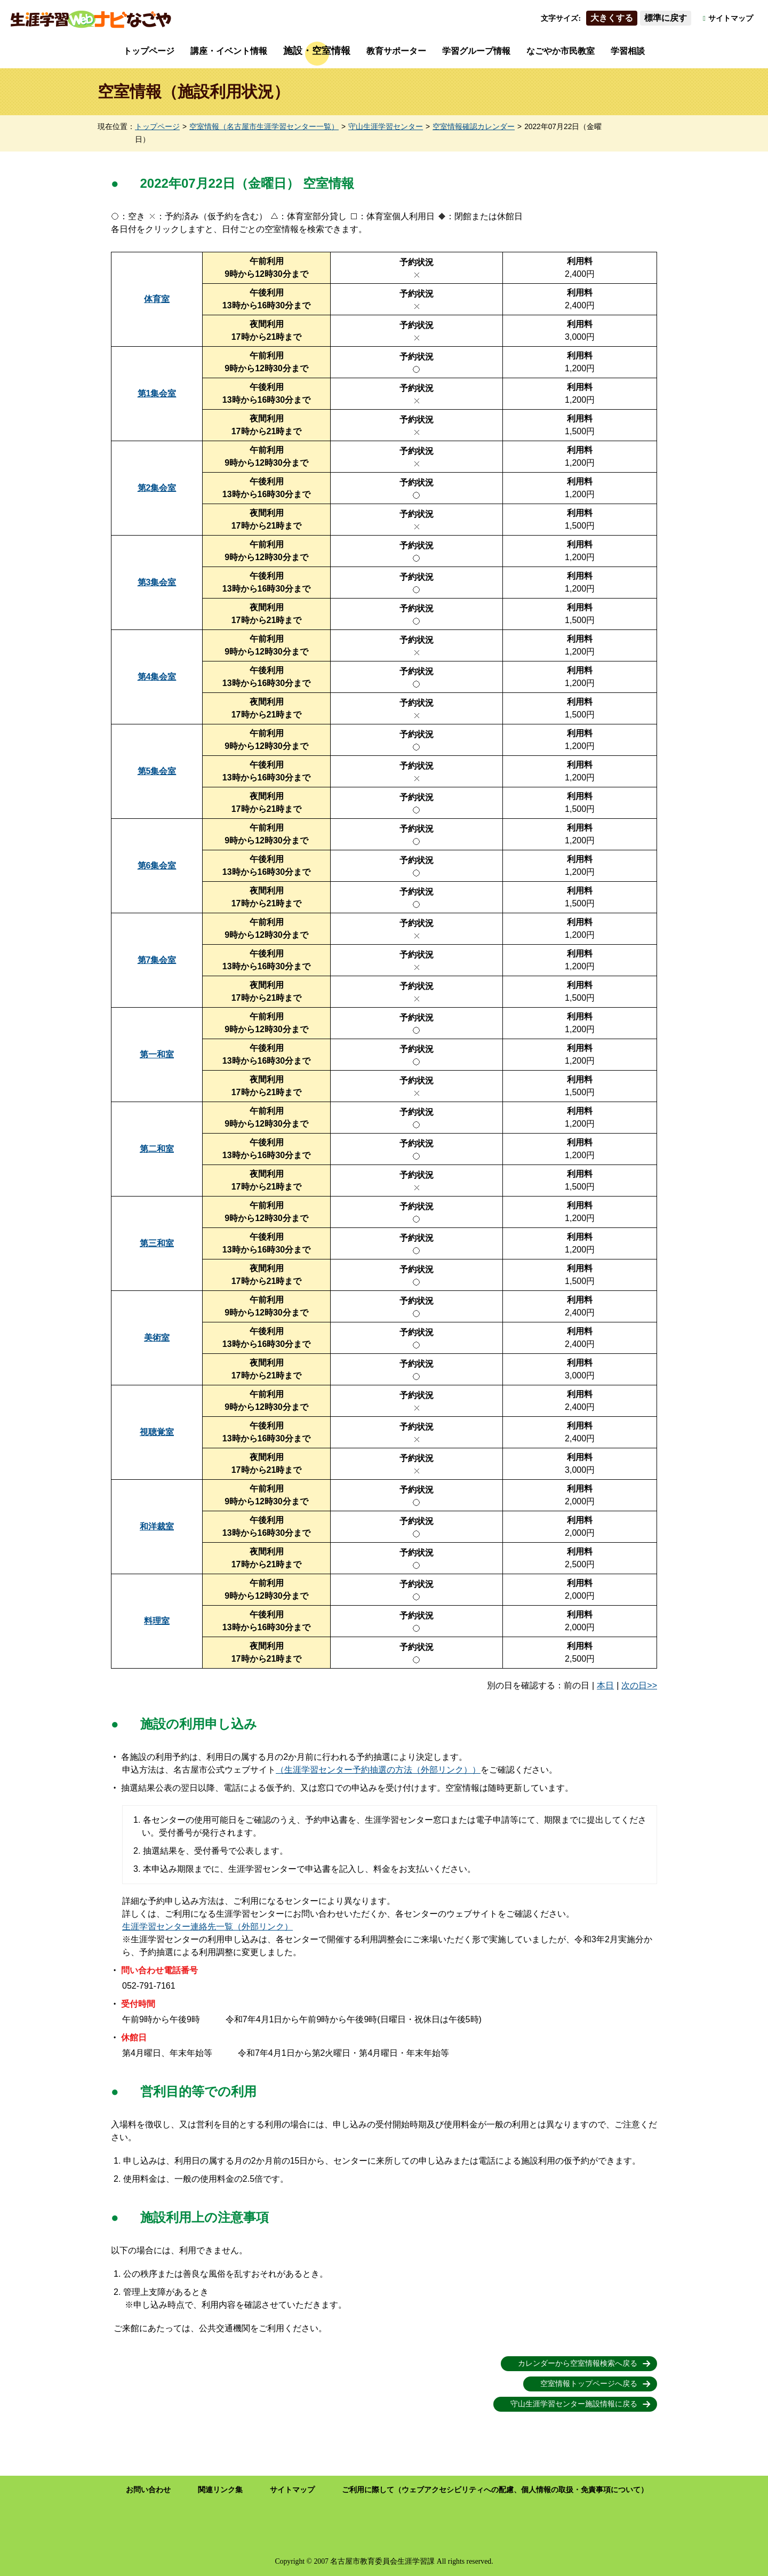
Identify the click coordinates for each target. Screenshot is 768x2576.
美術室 (157, 1337)
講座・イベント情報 (228, 50)
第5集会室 (157, 771)
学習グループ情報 (476, 50)
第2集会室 (157, 487)
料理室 (157, 1620)
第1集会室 (157, 393)
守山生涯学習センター (385, 127)
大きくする (611, 17)
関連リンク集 (220, 2490)
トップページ (148, 50)
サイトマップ (730, 18)
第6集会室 (157, 865)
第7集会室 (157, 959)
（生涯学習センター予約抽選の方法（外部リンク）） (378, 1769)
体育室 (157, 299)
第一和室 (157, 1054)
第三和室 (157, 1243)
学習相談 (628, 50)
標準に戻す (665, 17)
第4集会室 (157, 676)
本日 (605, 1685)
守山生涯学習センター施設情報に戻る (573, 2404)
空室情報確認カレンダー (474, 127)
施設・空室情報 (316, 50)
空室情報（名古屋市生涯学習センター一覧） (264, 127)
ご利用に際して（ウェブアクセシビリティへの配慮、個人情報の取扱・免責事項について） (495, 2490)
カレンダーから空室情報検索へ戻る (577, 2363)
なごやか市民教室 (560, 50)
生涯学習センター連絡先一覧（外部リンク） (207, 1926)
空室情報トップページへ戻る (588, 2384)
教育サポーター (396, 50)
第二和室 (157, 1148)
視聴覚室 (157, 1432)
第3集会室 (157, 582)
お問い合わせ (148, 2490)
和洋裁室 (157, 1526)
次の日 (634, 1685)
